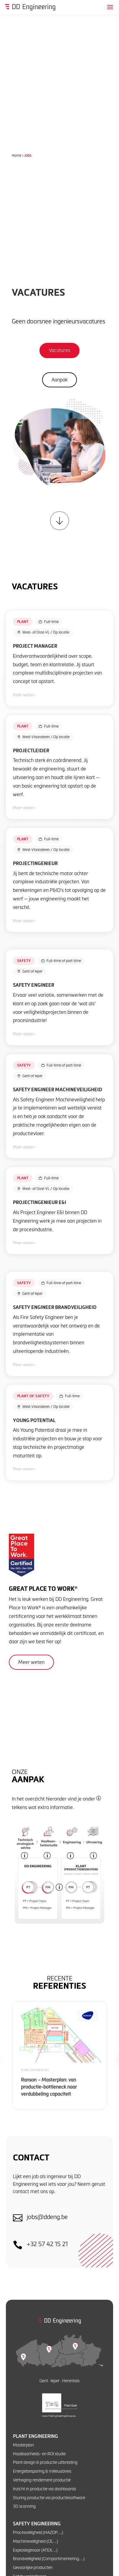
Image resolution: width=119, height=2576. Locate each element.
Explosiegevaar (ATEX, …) (35, 2549)
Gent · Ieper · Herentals (59, 2380)
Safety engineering (37, 2524)
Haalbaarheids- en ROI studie (39, 2453)
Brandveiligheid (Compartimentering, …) (49, 2558)
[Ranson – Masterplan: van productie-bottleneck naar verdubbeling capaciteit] (59, 2055)
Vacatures (59, 350)
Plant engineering (35, 2436)
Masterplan (23, 2444)
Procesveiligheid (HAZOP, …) (38, 2532)
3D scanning (24, 2506)
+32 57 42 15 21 (47, 2244)
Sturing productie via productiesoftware (49, 2497)
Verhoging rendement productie (42, 2479)
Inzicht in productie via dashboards (44, 2488)
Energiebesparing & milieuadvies (42, 2471)
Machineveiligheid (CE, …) (35, 2541)
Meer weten (31, 1662)
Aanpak (59, 380)
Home (16, 155)
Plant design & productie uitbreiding (45, 2462)
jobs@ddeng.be (47, 2216)
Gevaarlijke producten (32, 2567)
